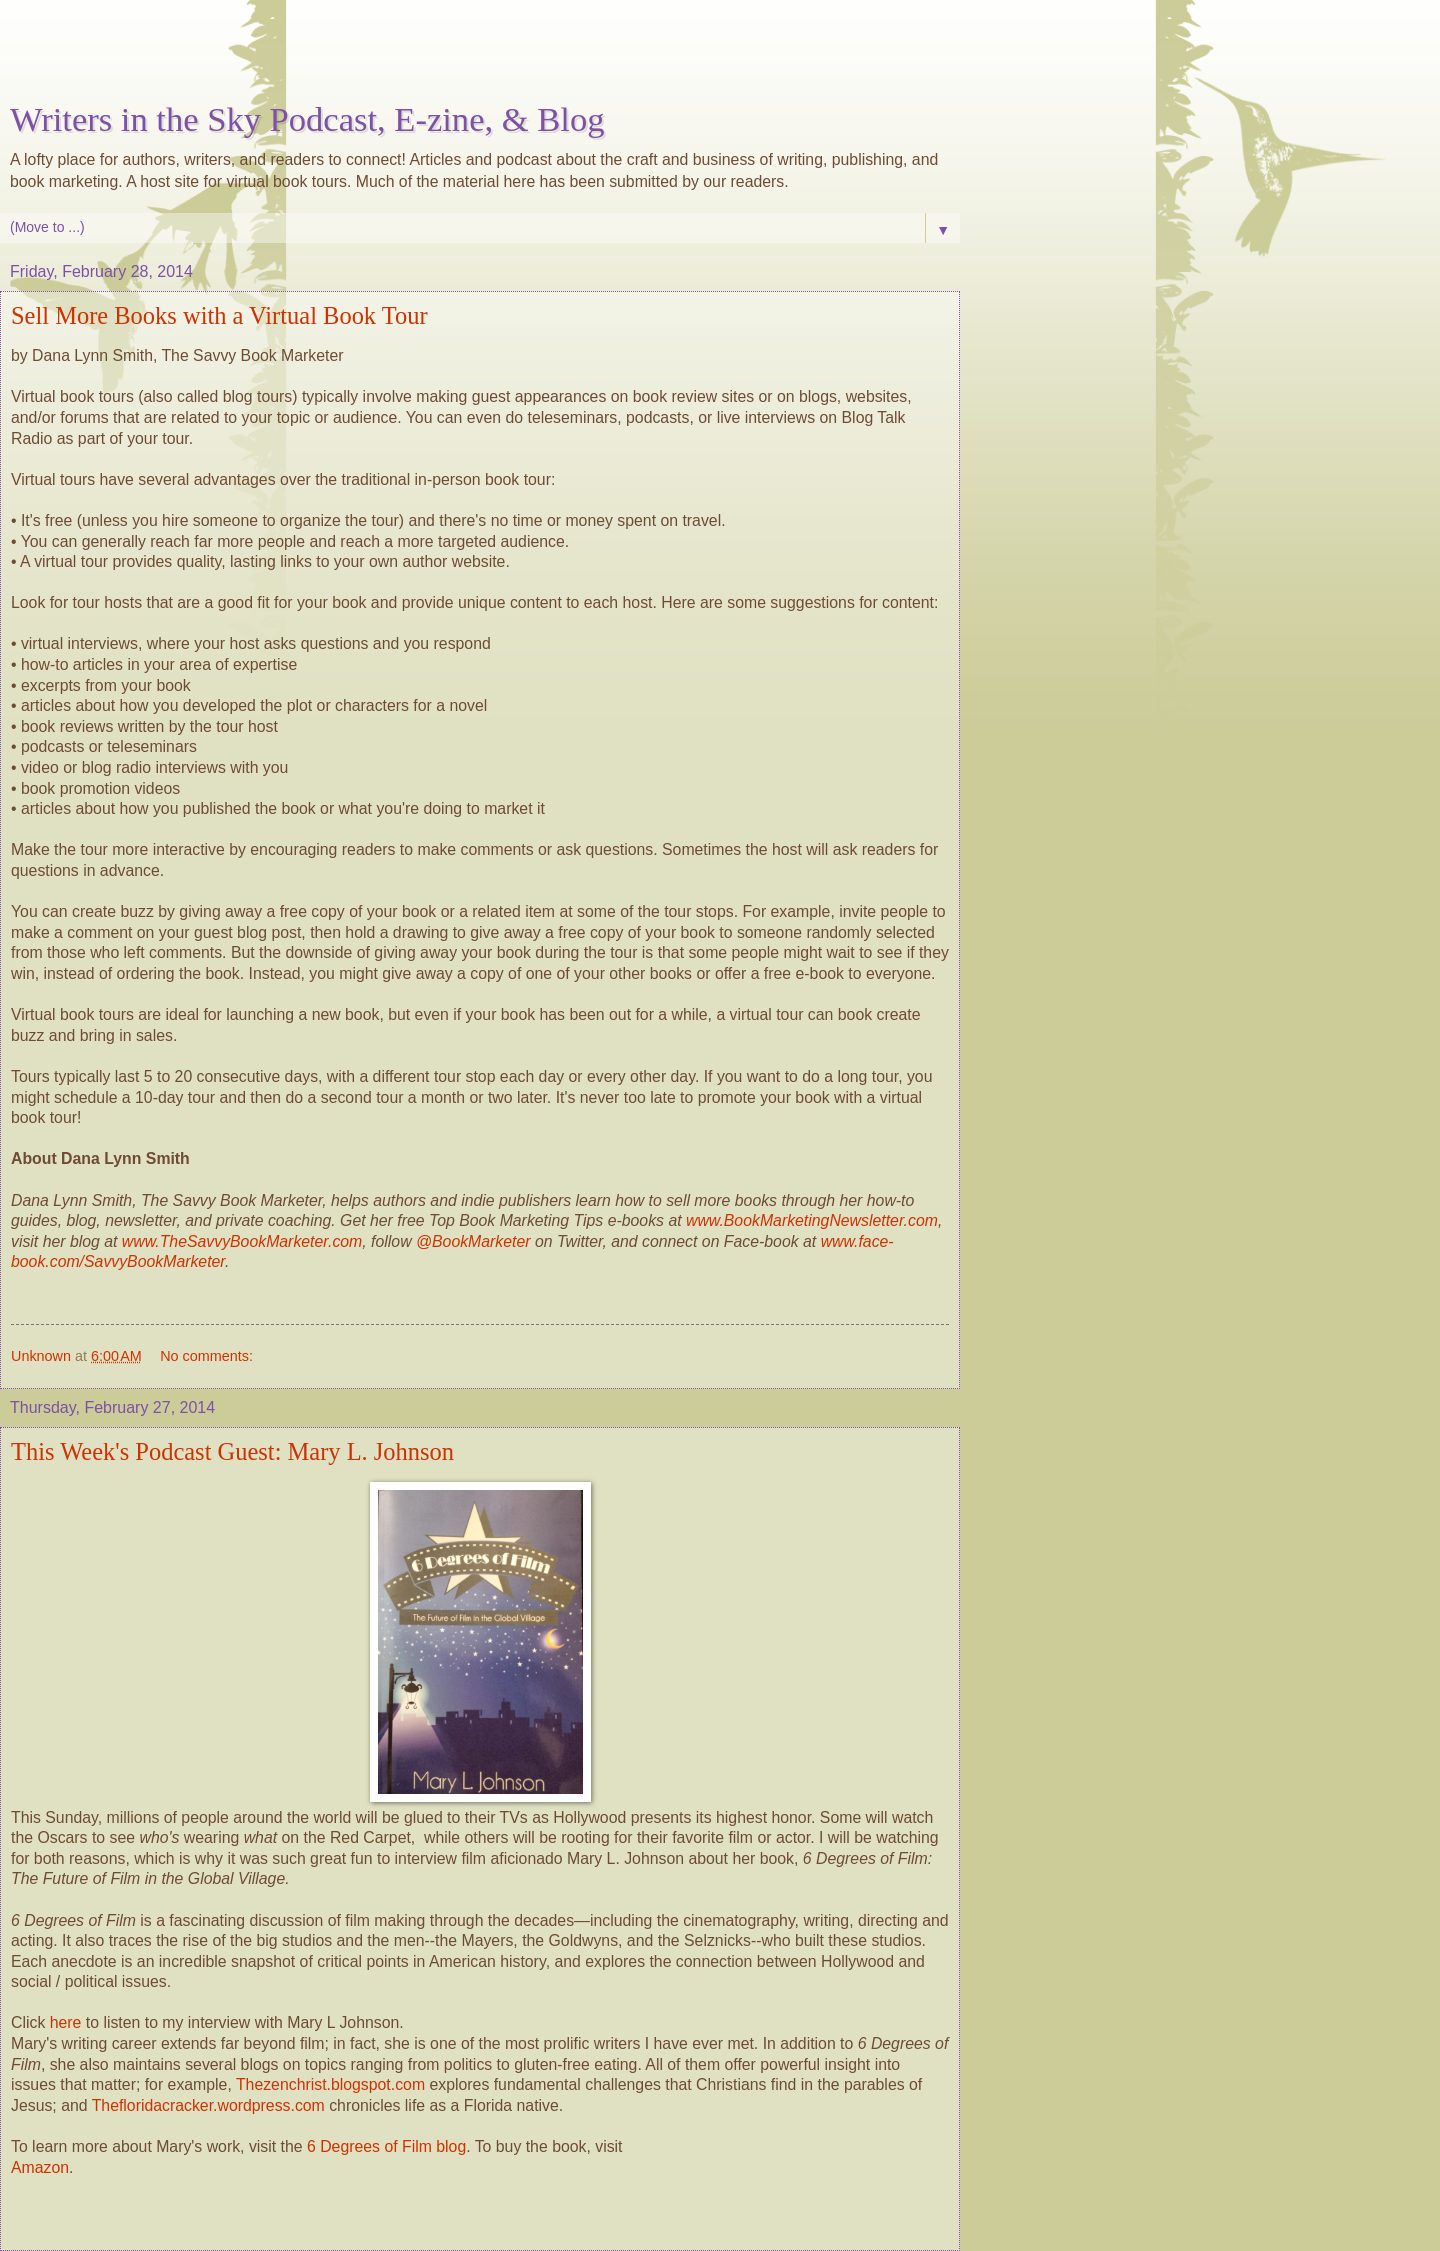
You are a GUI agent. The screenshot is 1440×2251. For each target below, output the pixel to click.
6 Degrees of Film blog (386, 2146)
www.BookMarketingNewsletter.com (812, 1220)
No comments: (206, 1356)
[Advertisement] (480, 55)
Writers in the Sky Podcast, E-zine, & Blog (307, 119)
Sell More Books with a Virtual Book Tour (219, 315)
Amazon (40, 2167)
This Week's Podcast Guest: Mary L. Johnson (232, 1451)
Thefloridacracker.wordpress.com (211, 2105)
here (66, 2022)
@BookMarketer (473, 1241)
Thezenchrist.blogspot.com (330, 2084)
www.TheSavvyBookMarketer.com (242, 1241)
